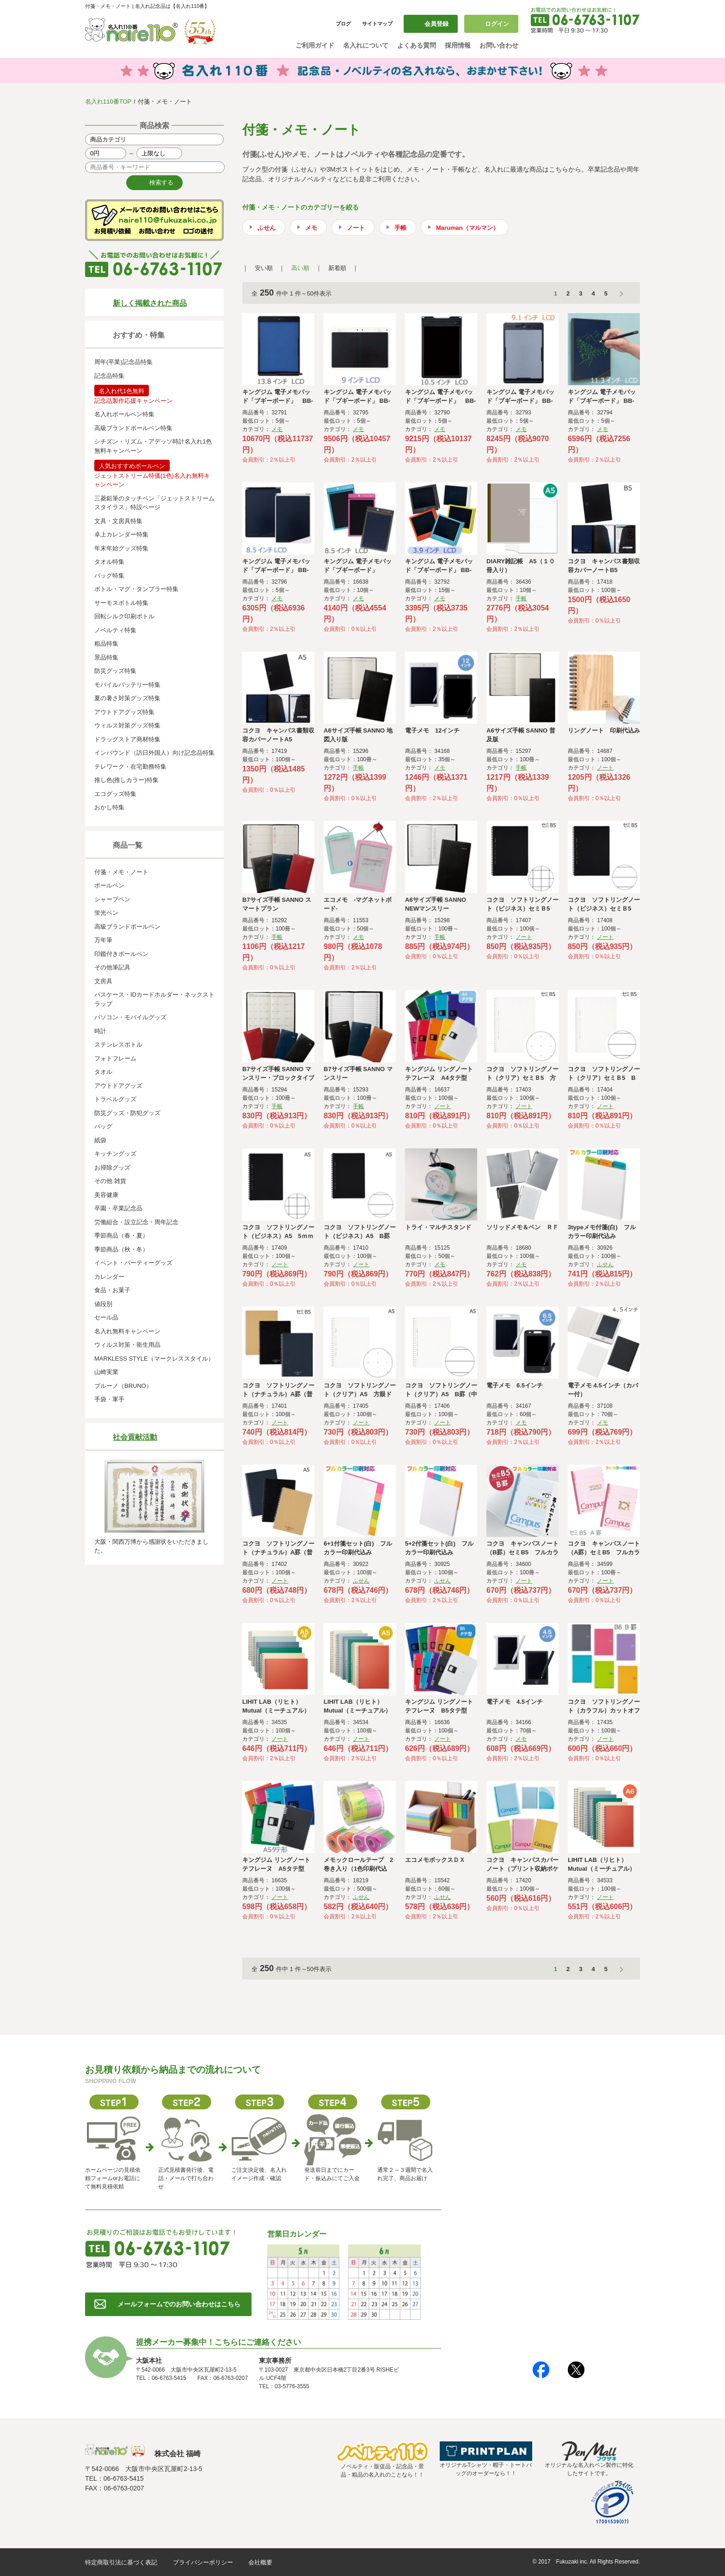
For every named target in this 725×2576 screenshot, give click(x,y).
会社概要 (260, 2562)
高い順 (300, 268)
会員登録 (436, 23)
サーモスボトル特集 (121, 602)
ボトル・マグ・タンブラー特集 (136, 588)
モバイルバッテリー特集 (127, 684)
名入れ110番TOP (108, 101)
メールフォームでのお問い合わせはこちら (178, 2304)
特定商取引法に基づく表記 (121, 2562)
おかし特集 (109, 807)
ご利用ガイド (314, 45)
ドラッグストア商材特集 (127, 739)
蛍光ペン (106, 912)
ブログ (343, 23)
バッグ (103, 1126)
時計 (100, 1031)
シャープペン (112, 899)
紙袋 (100, 1140)
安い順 (264, 268)
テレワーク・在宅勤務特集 (130, 766)
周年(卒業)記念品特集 (123, 361)
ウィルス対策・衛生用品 (127, 1344)
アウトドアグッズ (118, 1085)
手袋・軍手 (109, 1399)
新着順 (337, 268)
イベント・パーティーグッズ (133, 1262)
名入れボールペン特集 (124, 414)
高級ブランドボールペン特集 (133, 428)
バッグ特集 (109, 575)
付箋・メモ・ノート (121, 872)
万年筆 (103, 940)
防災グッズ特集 (115, 670)
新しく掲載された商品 (150, 303)
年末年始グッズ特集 (121, 548)
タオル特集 (109, 561)
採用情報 (458, 45)
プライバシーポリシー (203, 2562)
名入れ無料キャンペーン (127, 1331)
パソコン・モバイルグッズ (130, 1017)
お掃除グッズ (112, 1167)
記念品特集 (109, 375)
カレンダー (109, 1276)
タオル (103, 1071)
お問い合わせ (498, 45)
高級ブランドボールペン (127, 926)
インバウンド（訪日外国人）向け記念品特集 (154, 752)
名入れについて (365, 45)
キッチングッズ (115, 1153)
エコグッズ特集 (115, 793)
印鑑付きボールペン (121, 953)
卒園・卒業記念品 (118, 1208)
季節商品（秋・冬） (121, 1249)
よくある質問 (416, 45)
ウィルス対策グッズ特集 (127, 725)
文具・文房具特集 (118, 521)
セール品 (106, 1317)
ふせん (267, 227)
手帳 (400, 227)
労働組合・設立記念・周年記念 (136, 1222)
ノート (356, 227)
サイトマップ (377, 23)
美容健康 (106, 1194)
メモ (311, 227)
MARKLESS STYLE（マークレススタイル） (154, 1358)
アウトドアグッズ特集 (124, 712)
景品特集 (106, 657)
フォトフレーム (115, 1058)
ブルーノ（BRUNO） (123, 1385)
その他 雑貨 (110, 1180)
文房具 (103, 981)
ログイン (497, 23)
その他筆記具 (112, 967)
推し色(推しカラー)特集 (126, 779)
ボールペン (109, 885)
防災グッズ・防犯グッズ (127, 1112)
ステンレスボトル (118, 1044)
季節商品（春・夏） (121, 1235)
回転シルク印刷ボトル (124, 616)
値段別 (103, 1303)
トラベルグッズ (115, 1099)
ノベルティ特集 (115, 630)
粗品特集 (106, 643)
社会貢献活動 (135, 1437)
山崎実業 (106, 1371)
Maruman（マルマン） (467, 227)
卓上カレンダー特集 (121, 534)
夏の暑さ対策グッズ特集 (127, 698)
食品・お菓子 (112, 1290)
